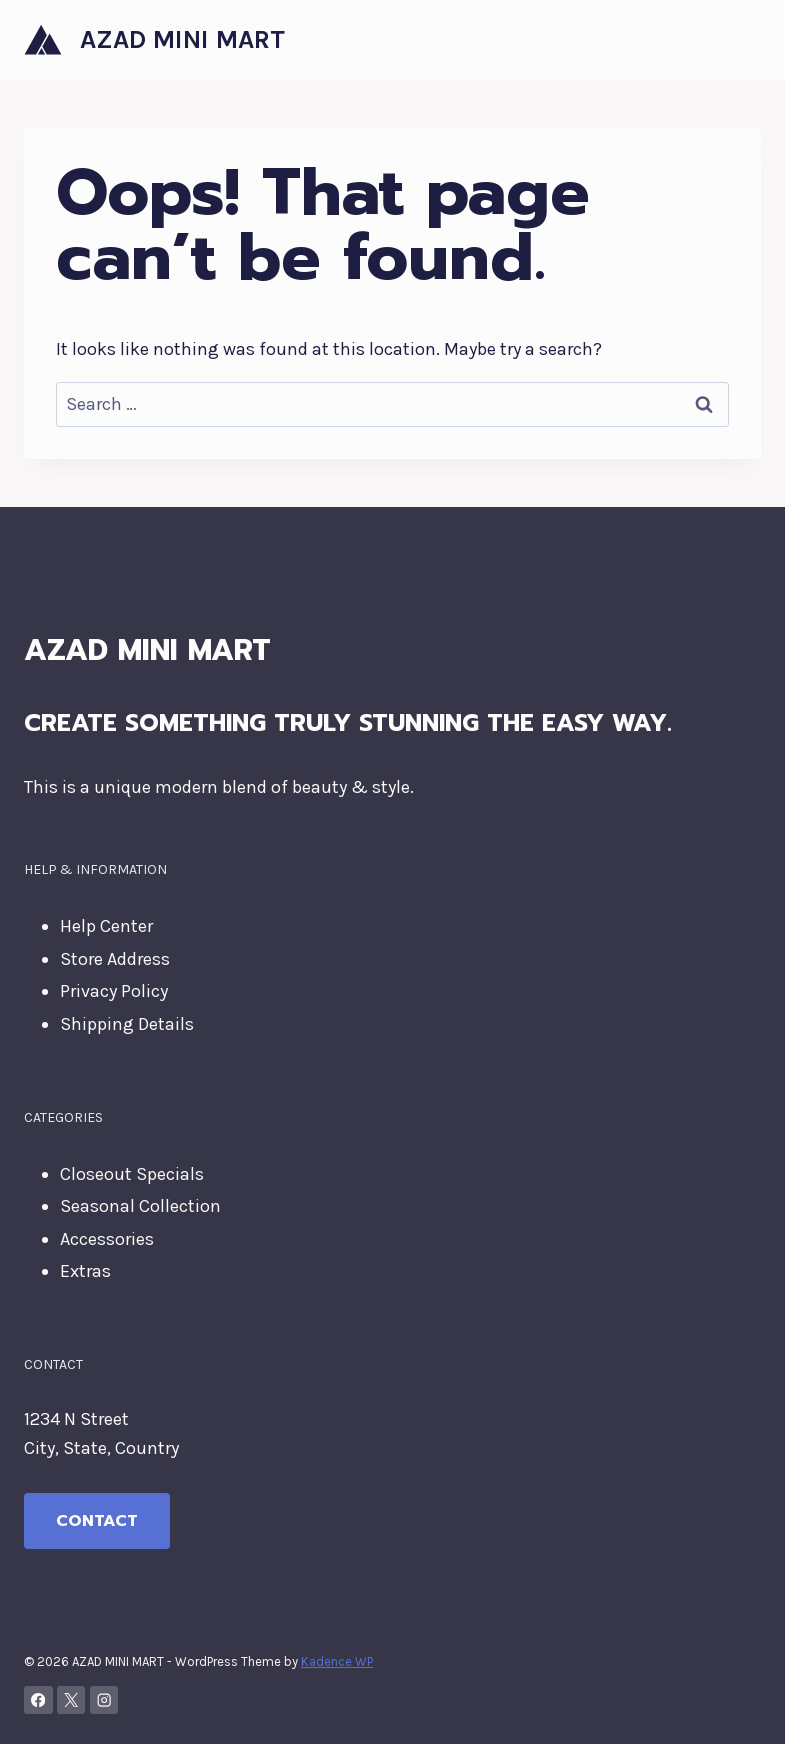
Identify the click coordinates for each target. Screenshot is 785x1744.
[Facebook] (38, 1700)
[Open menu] (742, 39)
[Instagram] (104, 1700)
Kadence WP (337, 1661)
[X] (71, 1700)
